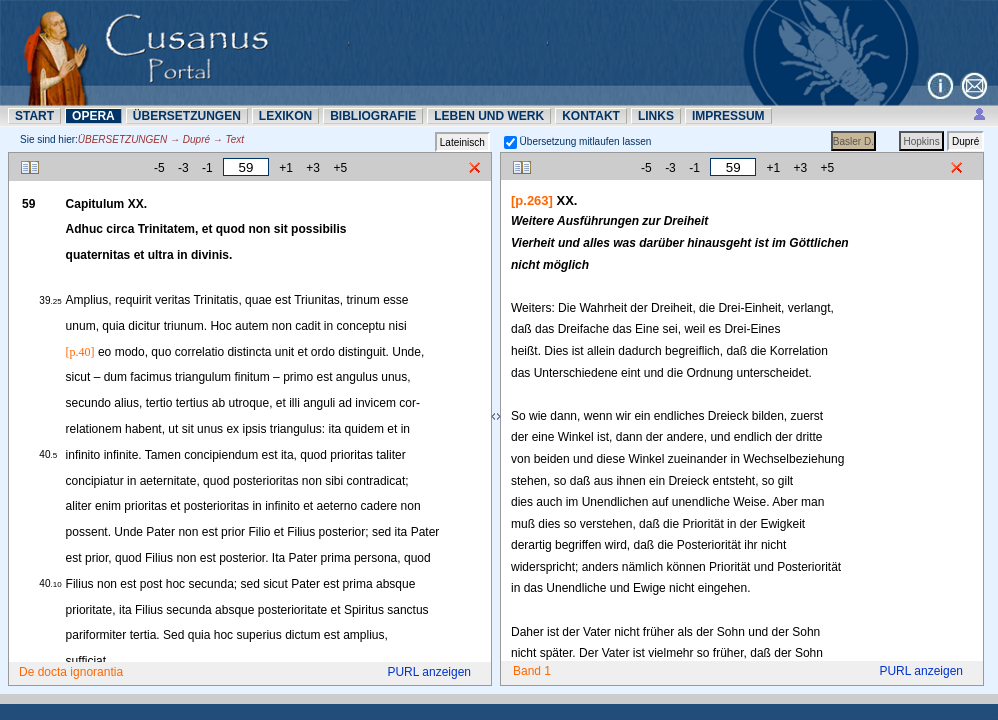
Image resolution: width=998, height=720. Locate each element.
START (34, 116)
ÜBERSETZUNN (187, 116)
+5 (340, 168)
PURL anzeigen (429, 672)
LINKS (656, 116)
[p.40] (80, 352)
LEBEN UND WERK (489, 116)
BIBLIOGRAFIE (373, 116)
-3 (183, 168)
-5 (159, 168)
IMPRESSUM (728, 116)
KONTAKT (591, 116)
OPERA (93, 116)
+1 (286, 168)
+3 (313, 168)
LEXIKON (285, 116)
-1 (207, 168)
